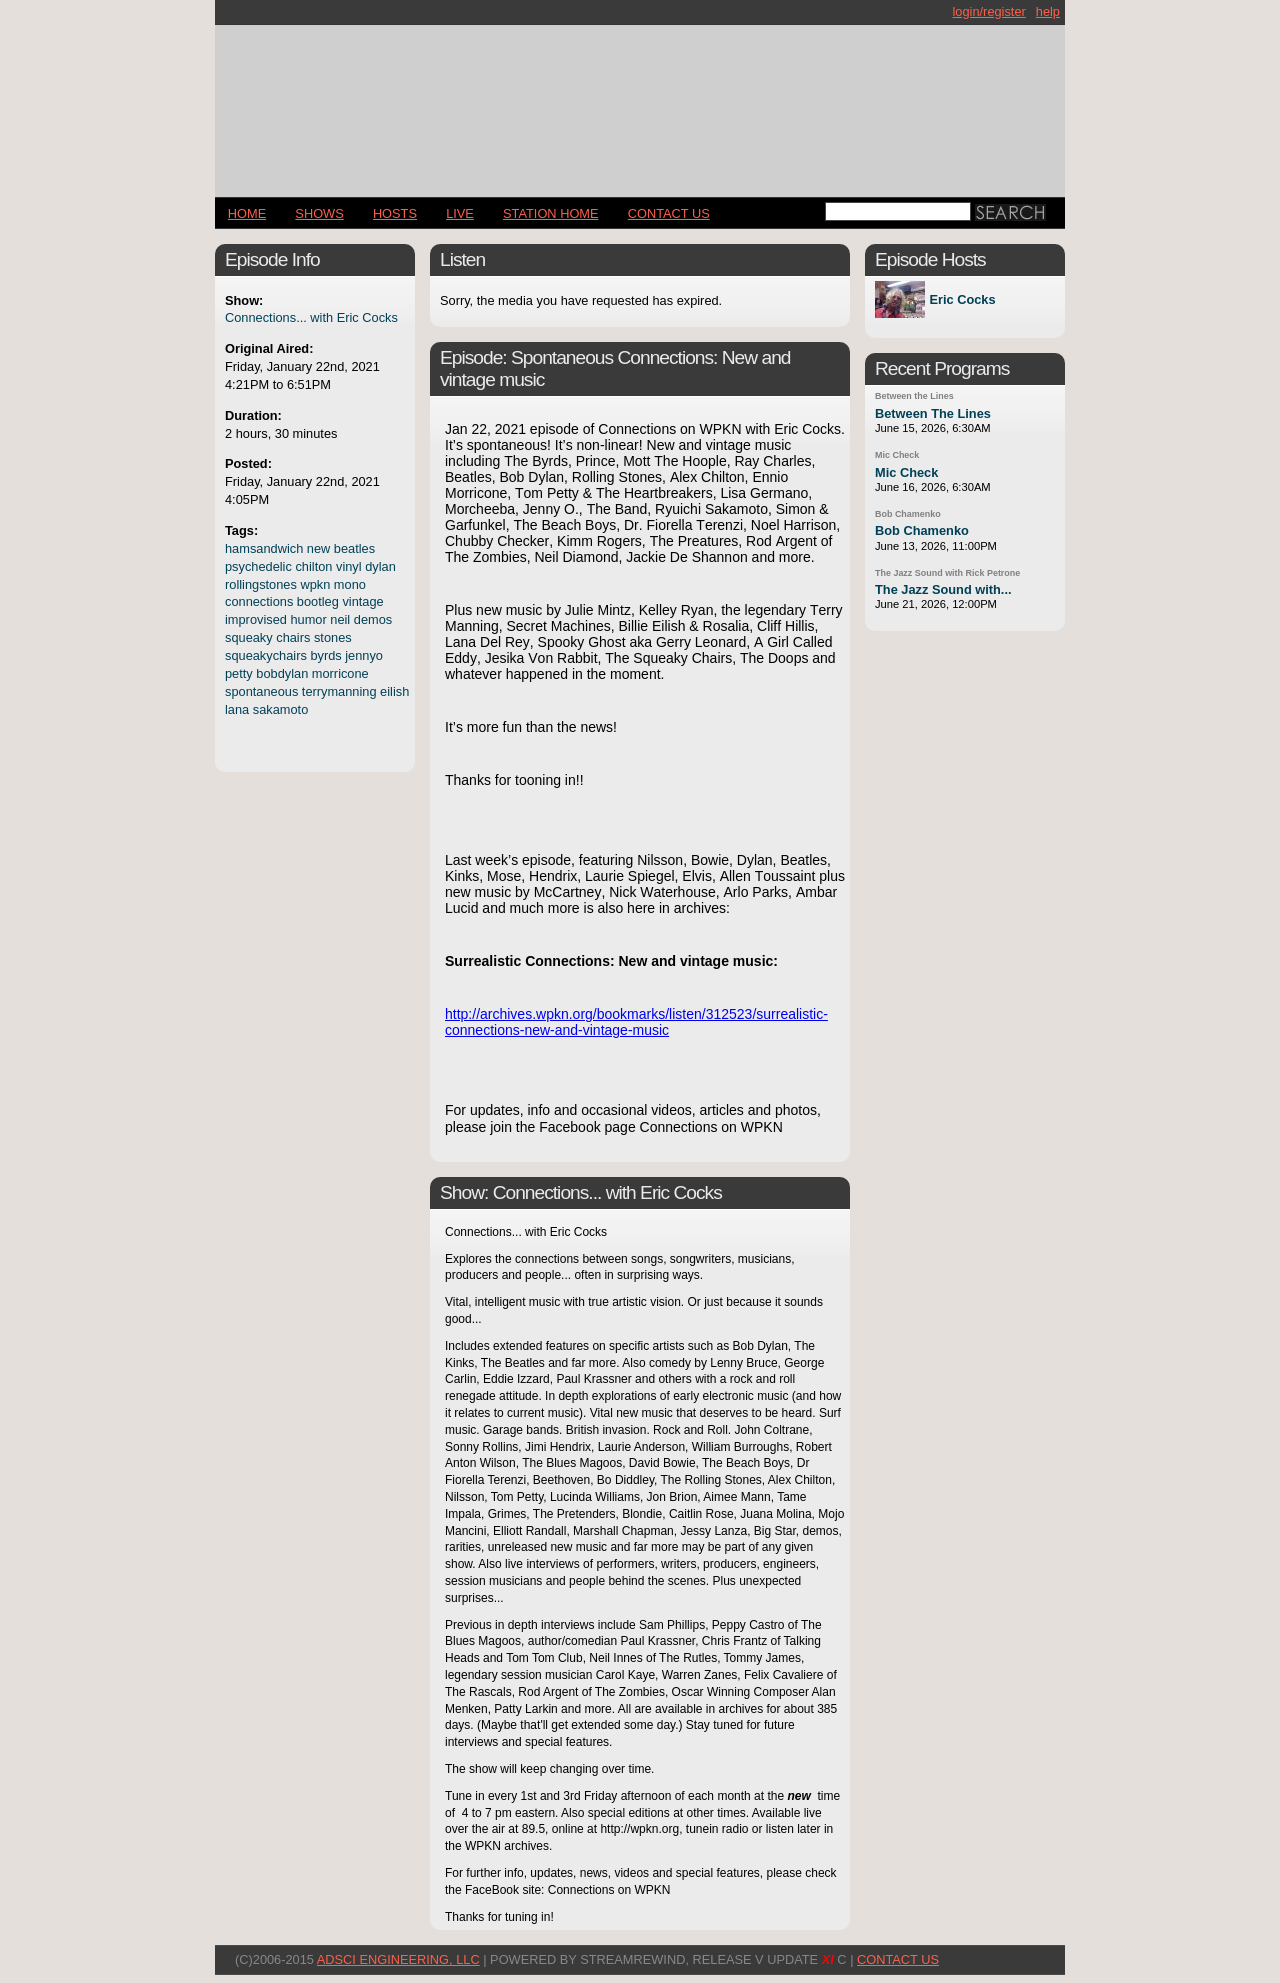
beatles (354, 548)
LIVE (460, 213)
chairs (293, 637)
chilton (313, 566)
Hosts (395, 213)
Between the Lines (914, 396)
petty (239, 673)
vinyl (349, 566)
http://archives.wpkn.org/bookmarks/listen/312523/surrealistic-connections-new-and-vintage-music (636, 1022)
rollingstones (261, 584)
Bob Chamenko (908, 514)
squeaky (249, 637)
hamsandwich (264, 548)
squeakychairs (266, 655)
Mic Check (897, 455)
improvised (256, 619)
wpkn (315, 584)
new (318, 548)
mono (350, 584)
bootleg (318, 601)
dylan (380, 566)
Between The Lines (933, 413)
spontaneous (261, 691)
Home (247, 213)
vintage (362, 601)
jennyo (364, 655)
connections (259, 601)
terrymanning (339, 691)
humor (308, 619)
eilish (394, 691)
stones (333, 637)
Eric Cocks (962, 299)
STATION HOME (551, 213)
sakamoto (280, 709)
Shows (319, 213)
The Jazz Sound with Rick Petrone (947, 573)
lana (237, 709)
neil (340, 619)
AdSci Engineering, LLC (398, 1959)
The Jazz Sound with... (943, 589)
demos (373, 619)
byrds (325, 655)
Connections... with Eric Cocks (311, 317)
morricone (340, 673)
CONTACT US (669, 213)
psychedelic (258, 566)
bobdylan (282, 673)
